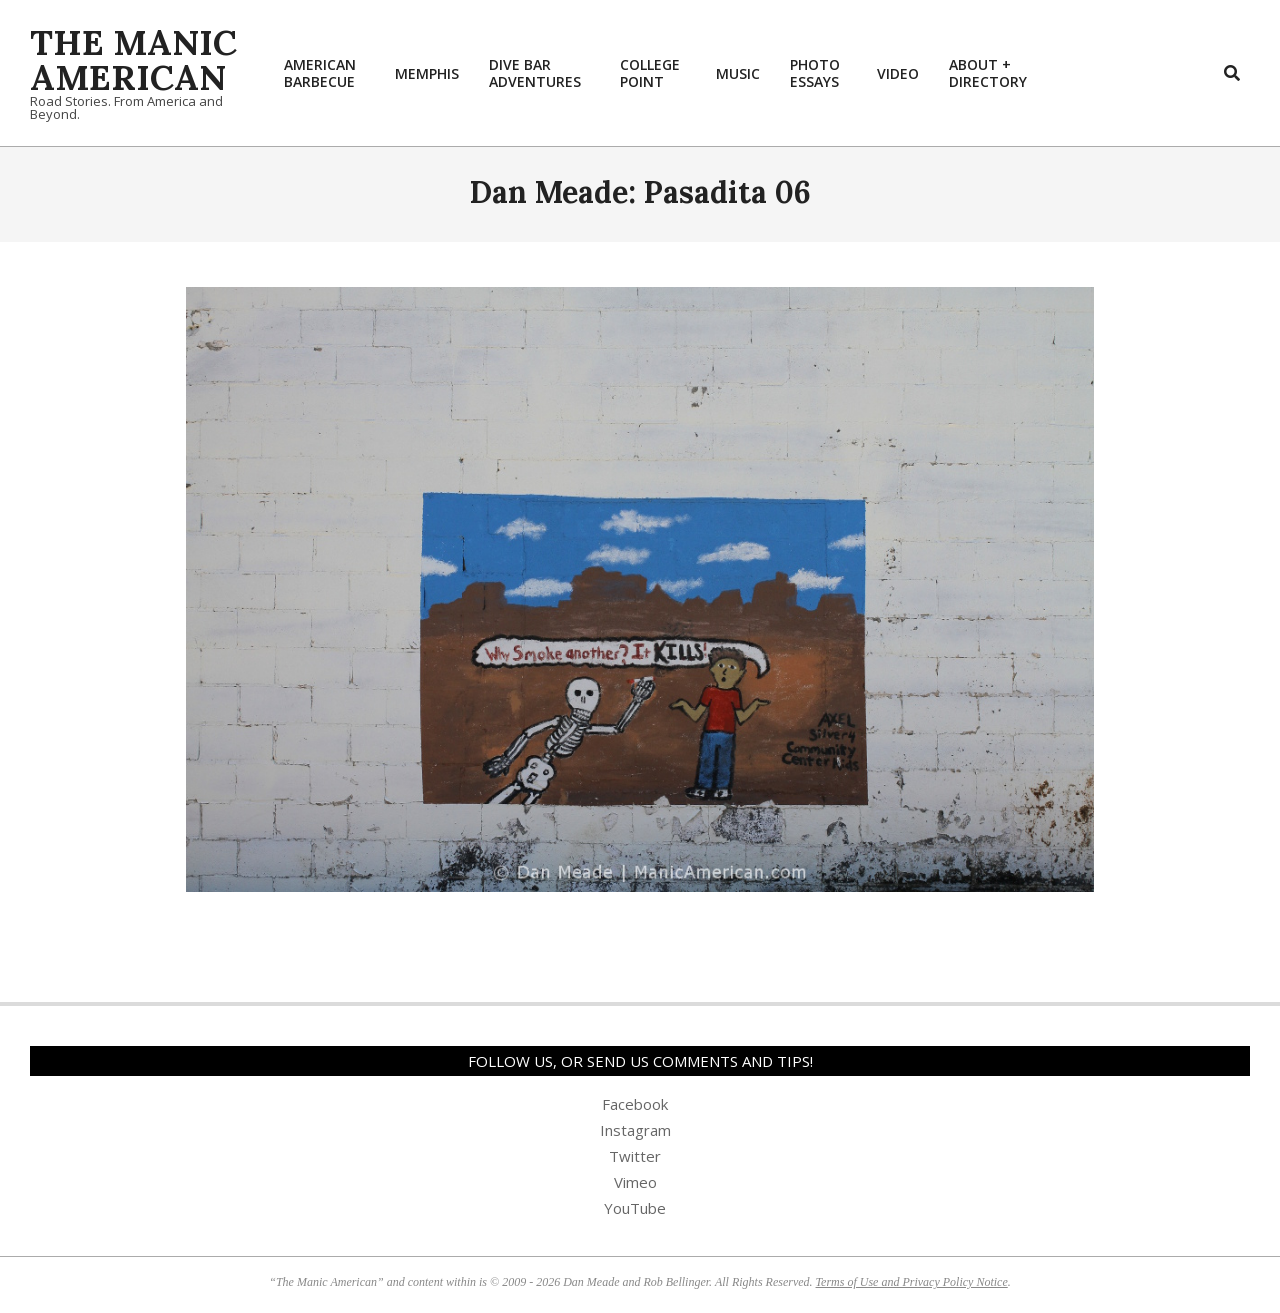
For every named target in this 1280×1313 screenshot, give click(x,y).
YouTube (635, 1208)
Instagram (635, 1130)
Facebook (635, 1104)
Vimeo (635, 1182)
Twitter (635, 1156)
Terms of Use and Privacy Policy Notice (912, 1282)
